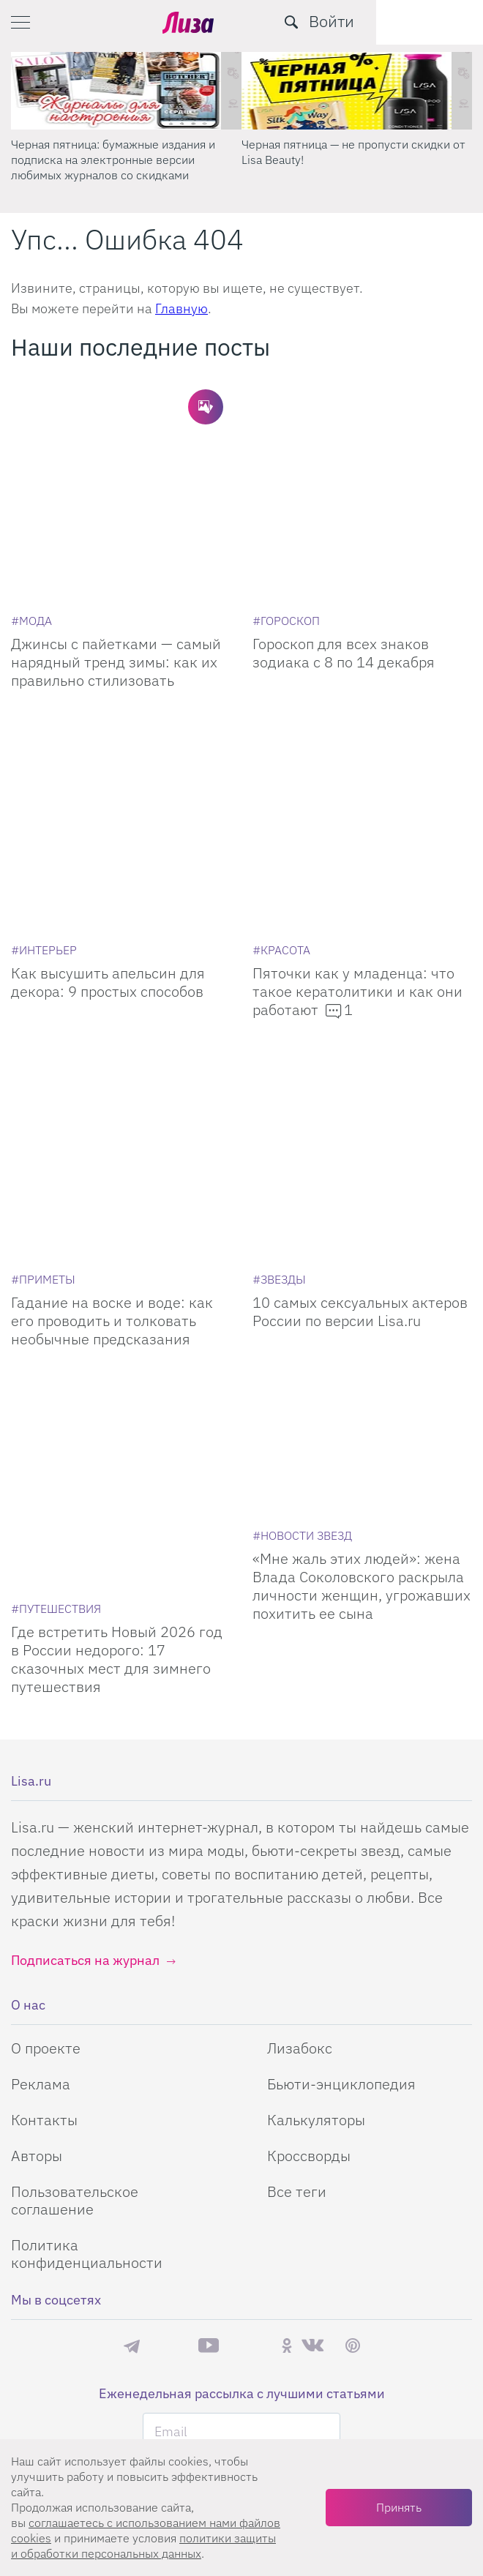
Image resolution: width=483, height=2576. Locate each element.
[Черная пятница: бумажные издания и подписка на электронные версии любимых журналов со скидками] (126, 91)
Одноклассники (287, 2053)
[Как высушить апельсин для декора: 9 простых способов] (121, 711)
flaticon (278, 2372)
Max (169, 2053)
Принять (399, 2507)
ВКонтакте (312, 2053)
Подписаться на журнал (85, 1667)
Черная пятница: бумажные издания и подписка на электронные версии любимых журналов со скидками (113, 159)
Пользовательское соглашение (74, 1907)
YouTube (208, 2053)
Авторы (36, 1863)
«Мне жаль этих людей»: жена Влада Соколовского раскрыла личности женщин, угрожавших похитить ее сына (361, 1366)
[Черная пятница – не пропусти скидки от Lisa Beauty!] (357, 91)
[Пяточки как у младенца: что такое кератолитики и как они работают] (362, 711)
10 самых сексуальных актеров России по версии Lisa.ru (360, 1092)
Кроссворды (309, 1863)
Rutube (250, 2053)
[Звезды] (279, 1059)
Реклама (40, 1791)
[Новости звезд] (302, 1315)
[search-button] (398, 22)
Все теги (296, 1899)
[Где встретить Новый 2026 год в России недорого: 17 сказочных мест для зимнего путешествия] (121, 1223)
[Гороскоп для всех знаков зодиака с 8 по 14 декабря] (362, 455)
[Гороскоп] (286, 547)
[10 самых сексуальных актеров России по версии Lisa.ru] (362, 967)
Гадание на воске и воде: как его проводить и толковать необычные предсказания (112, 1101)
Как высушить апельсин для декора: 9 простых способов (108, 836)
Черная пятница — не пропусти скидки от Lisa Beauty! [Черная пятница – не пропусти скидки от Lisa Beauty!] (353, 152)
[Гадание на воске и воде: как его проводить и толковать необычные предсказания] (121, 967)
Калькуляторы (316, 1827)
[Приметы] (43, 1059)
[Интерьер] (44, 803)
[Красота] (281, 803)
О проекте (45, 1755)
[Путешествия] (56, 1315)
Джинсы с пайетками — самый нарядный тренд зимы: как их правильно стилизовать (116, 589)
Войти (438, 20)
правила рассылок (295, 2263)
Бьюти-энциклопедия (341, 1791)
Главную (181, 308)
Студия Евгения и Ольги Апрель (275, 2359)
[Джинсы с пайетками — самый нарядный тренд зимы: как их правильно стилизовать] (121, 455)
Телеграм (132, 2053)
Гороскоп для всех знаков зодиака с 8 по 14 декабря (343, 580)
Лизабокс (299, 1755)
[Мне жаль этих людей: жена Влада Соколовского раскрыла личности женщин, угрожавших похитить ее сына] (362, 1223)
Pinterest (352, 2053)
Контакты (44, 1827)
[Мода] (31, 547)
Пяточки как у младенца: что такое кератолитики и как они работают (357, 845)
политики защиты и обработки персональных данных (143, 2546)
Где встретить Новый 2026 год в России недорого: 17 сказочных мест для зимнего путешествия (116, 1366)
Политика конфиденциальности (86, 1961)
